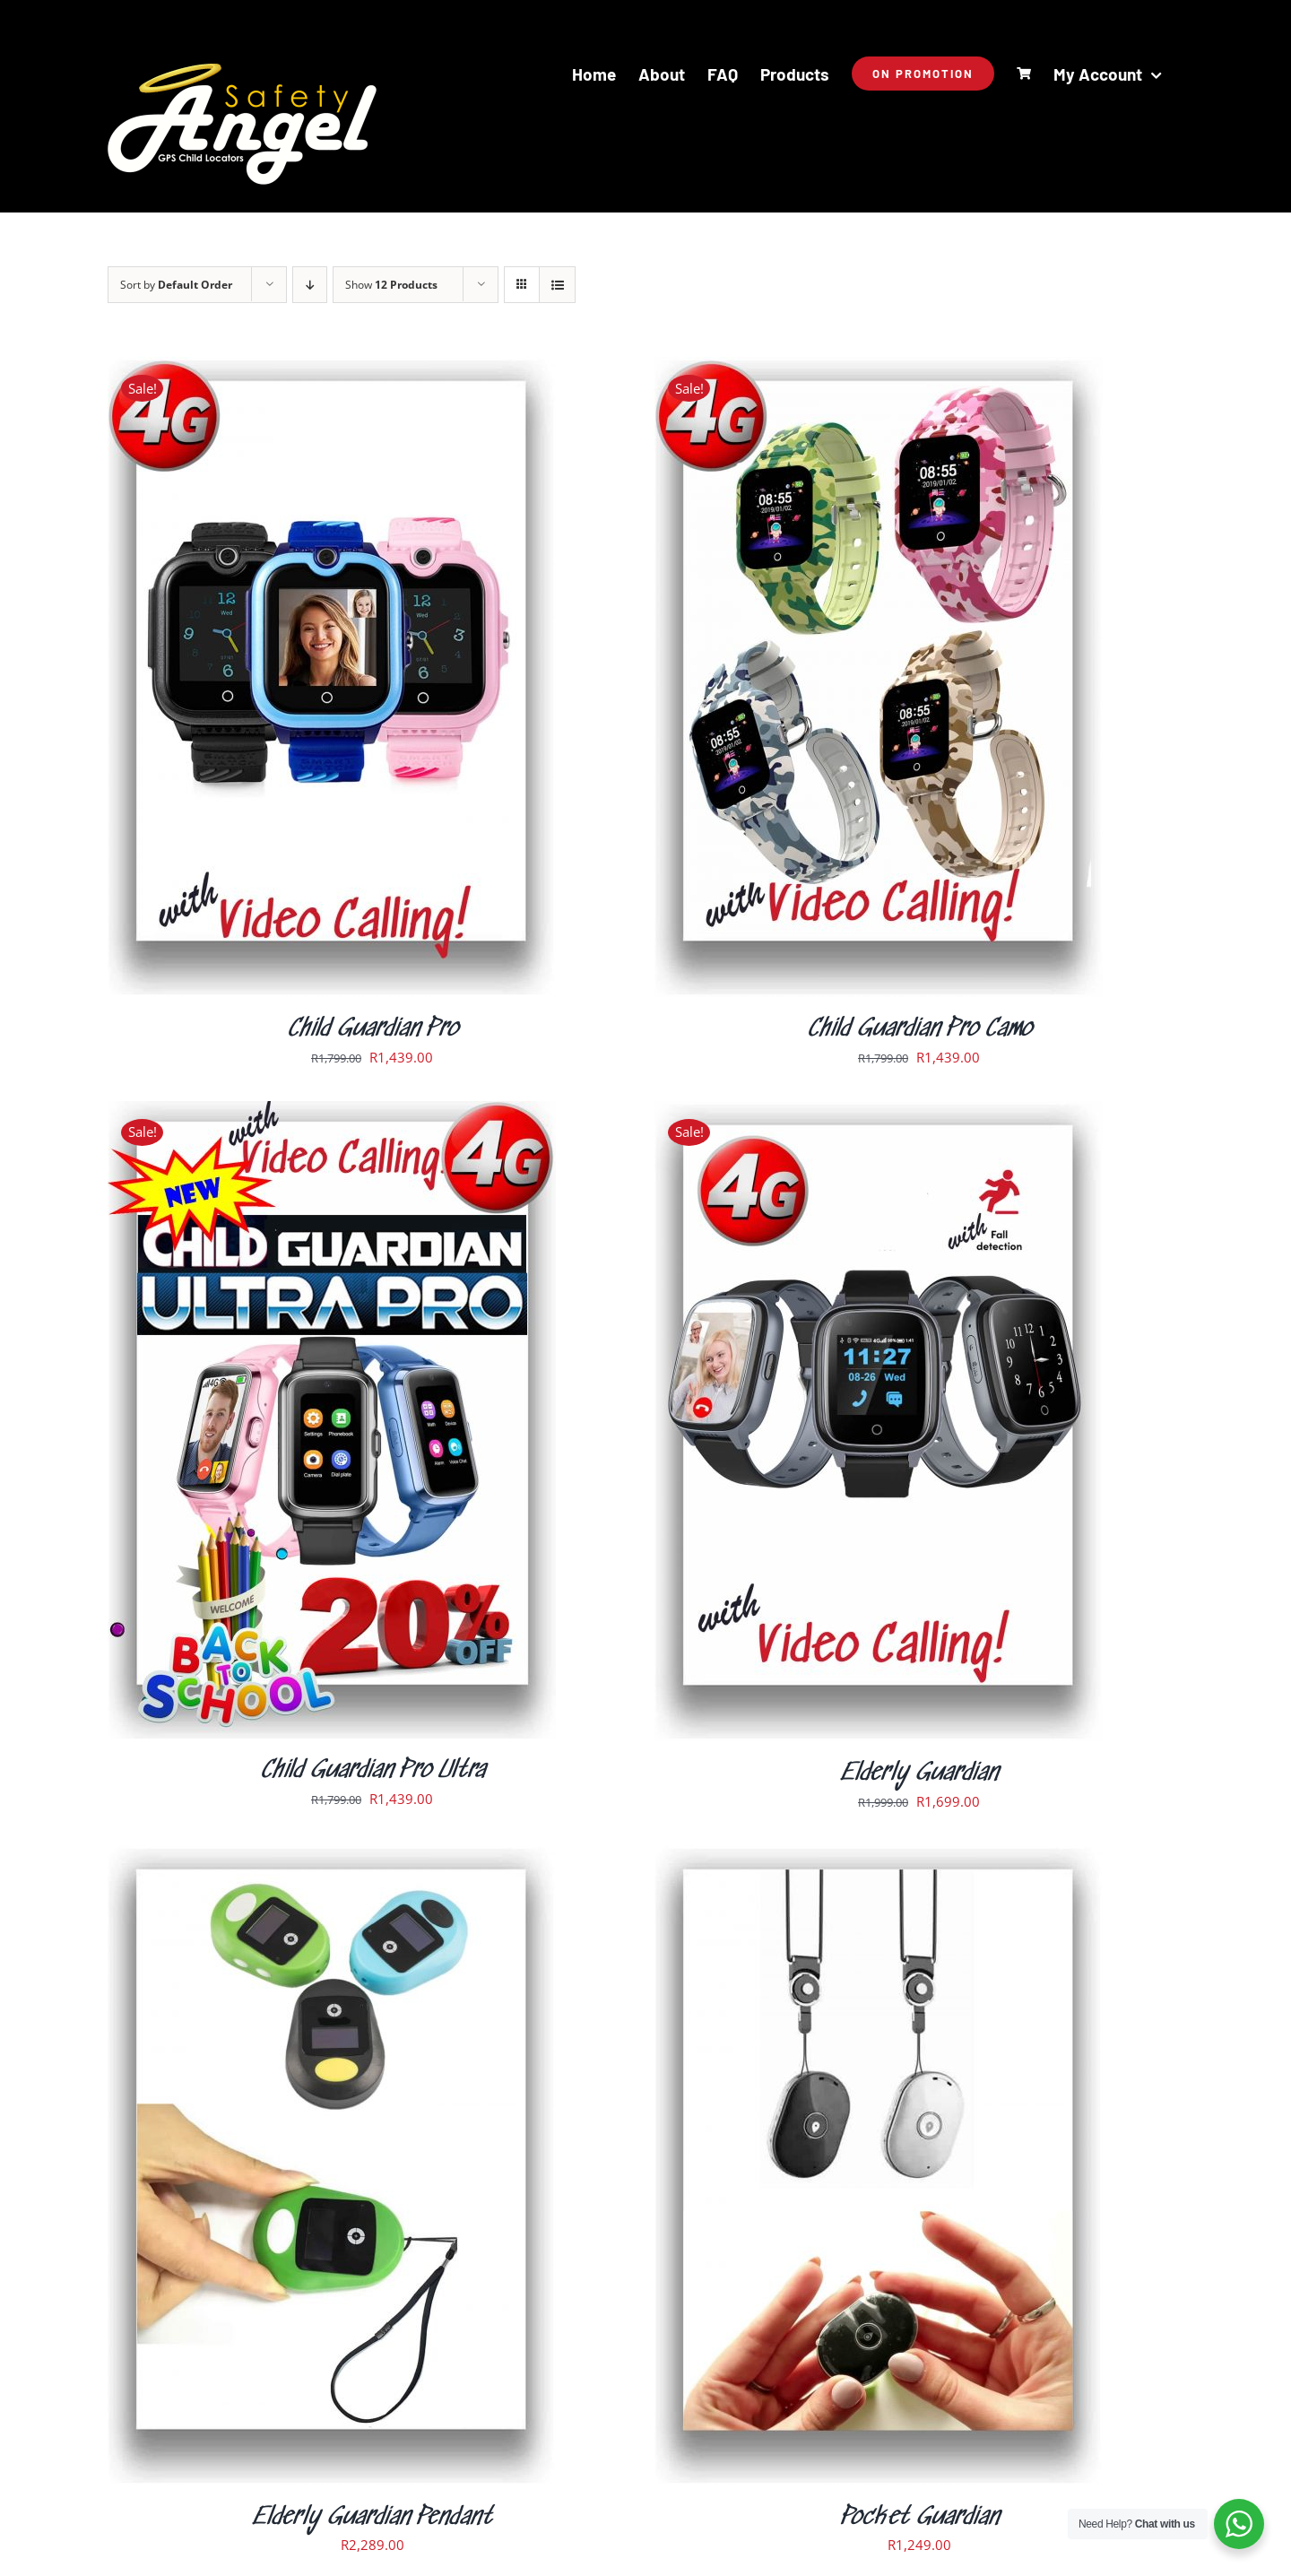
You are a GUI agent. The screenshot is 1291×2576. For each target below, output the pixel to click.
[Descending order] (309, 284)
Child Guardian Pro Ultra (372, 1770)
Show (391, 284)
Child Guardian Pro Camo (919, 1029)
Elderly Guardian (919, 1773)
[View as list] (557, 284)
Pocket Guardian (919, 2517)
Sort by (176, 284)
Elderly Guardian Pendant (372, 2517)
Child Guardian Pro (372, 1029)
